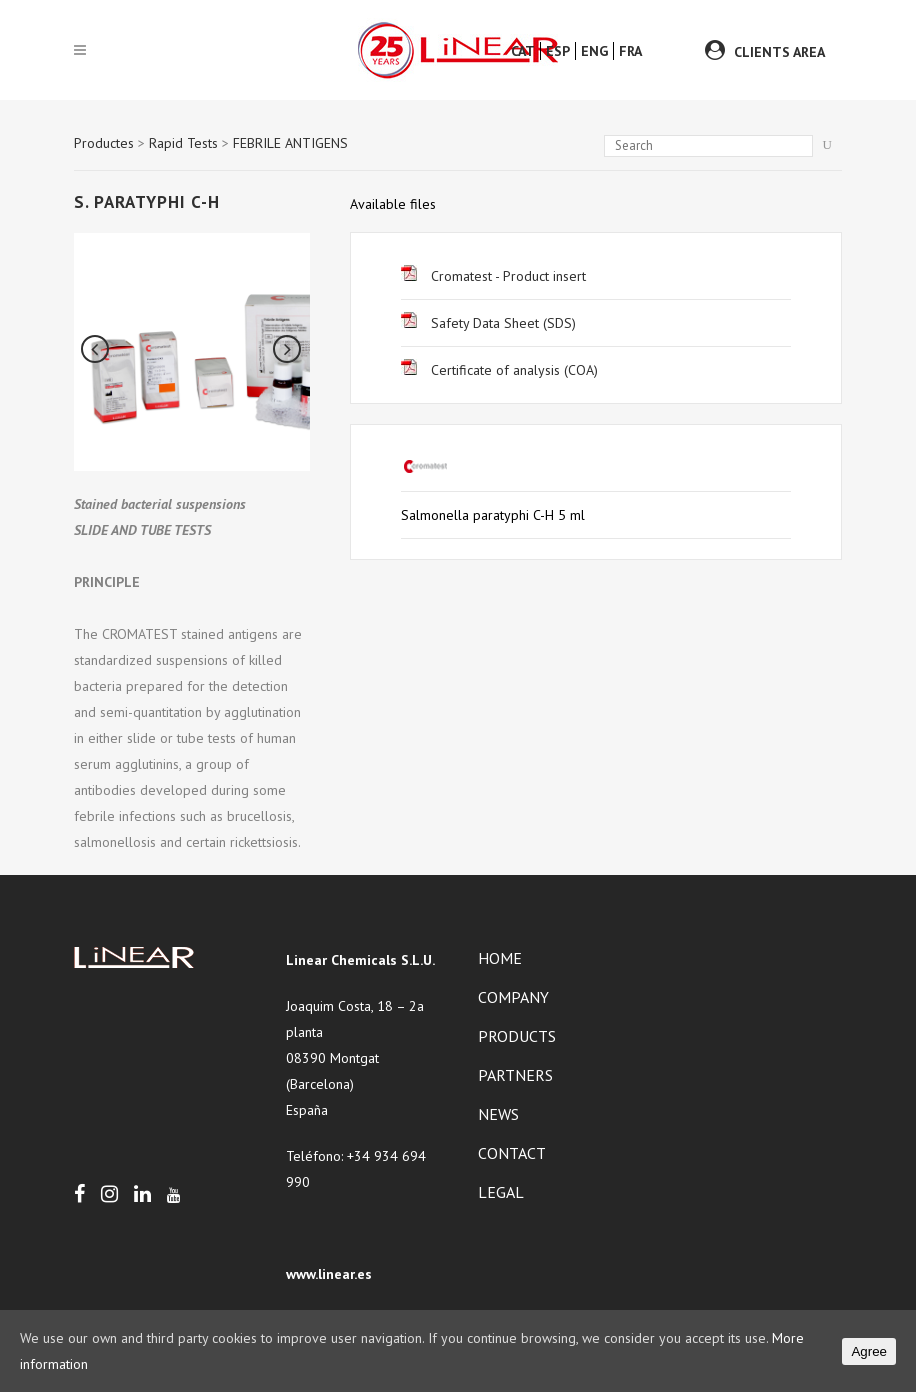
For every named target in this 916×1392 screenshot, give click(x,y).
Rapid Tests (183, 143)
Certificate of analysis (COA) (499, 370)
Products (517, 1036)
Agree (869, 1351)
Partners (515, 1075)
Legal (501, 1192)
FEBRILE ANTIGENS (290, 143)
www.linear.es (329, 1274)
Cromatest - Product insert (493, 276)
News (498, 1114)
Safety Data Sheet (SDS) (488, 323)
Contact (512, 1153)
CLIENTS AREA (779, 52)
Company (513, 997)
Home (500, 958)
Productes (104, 143)
